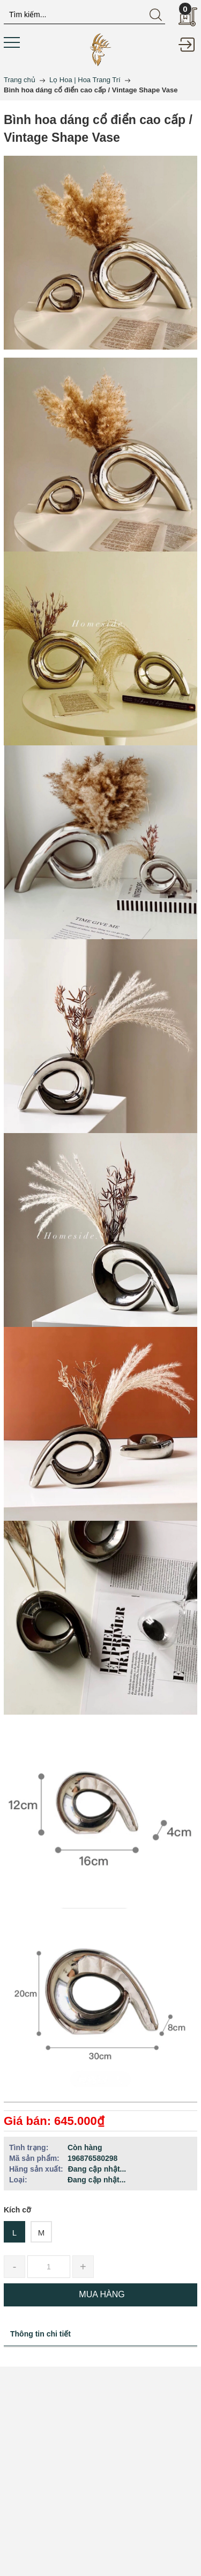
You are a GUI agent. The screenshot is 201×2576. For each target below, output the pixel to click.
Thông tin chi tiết (40, 2334)
